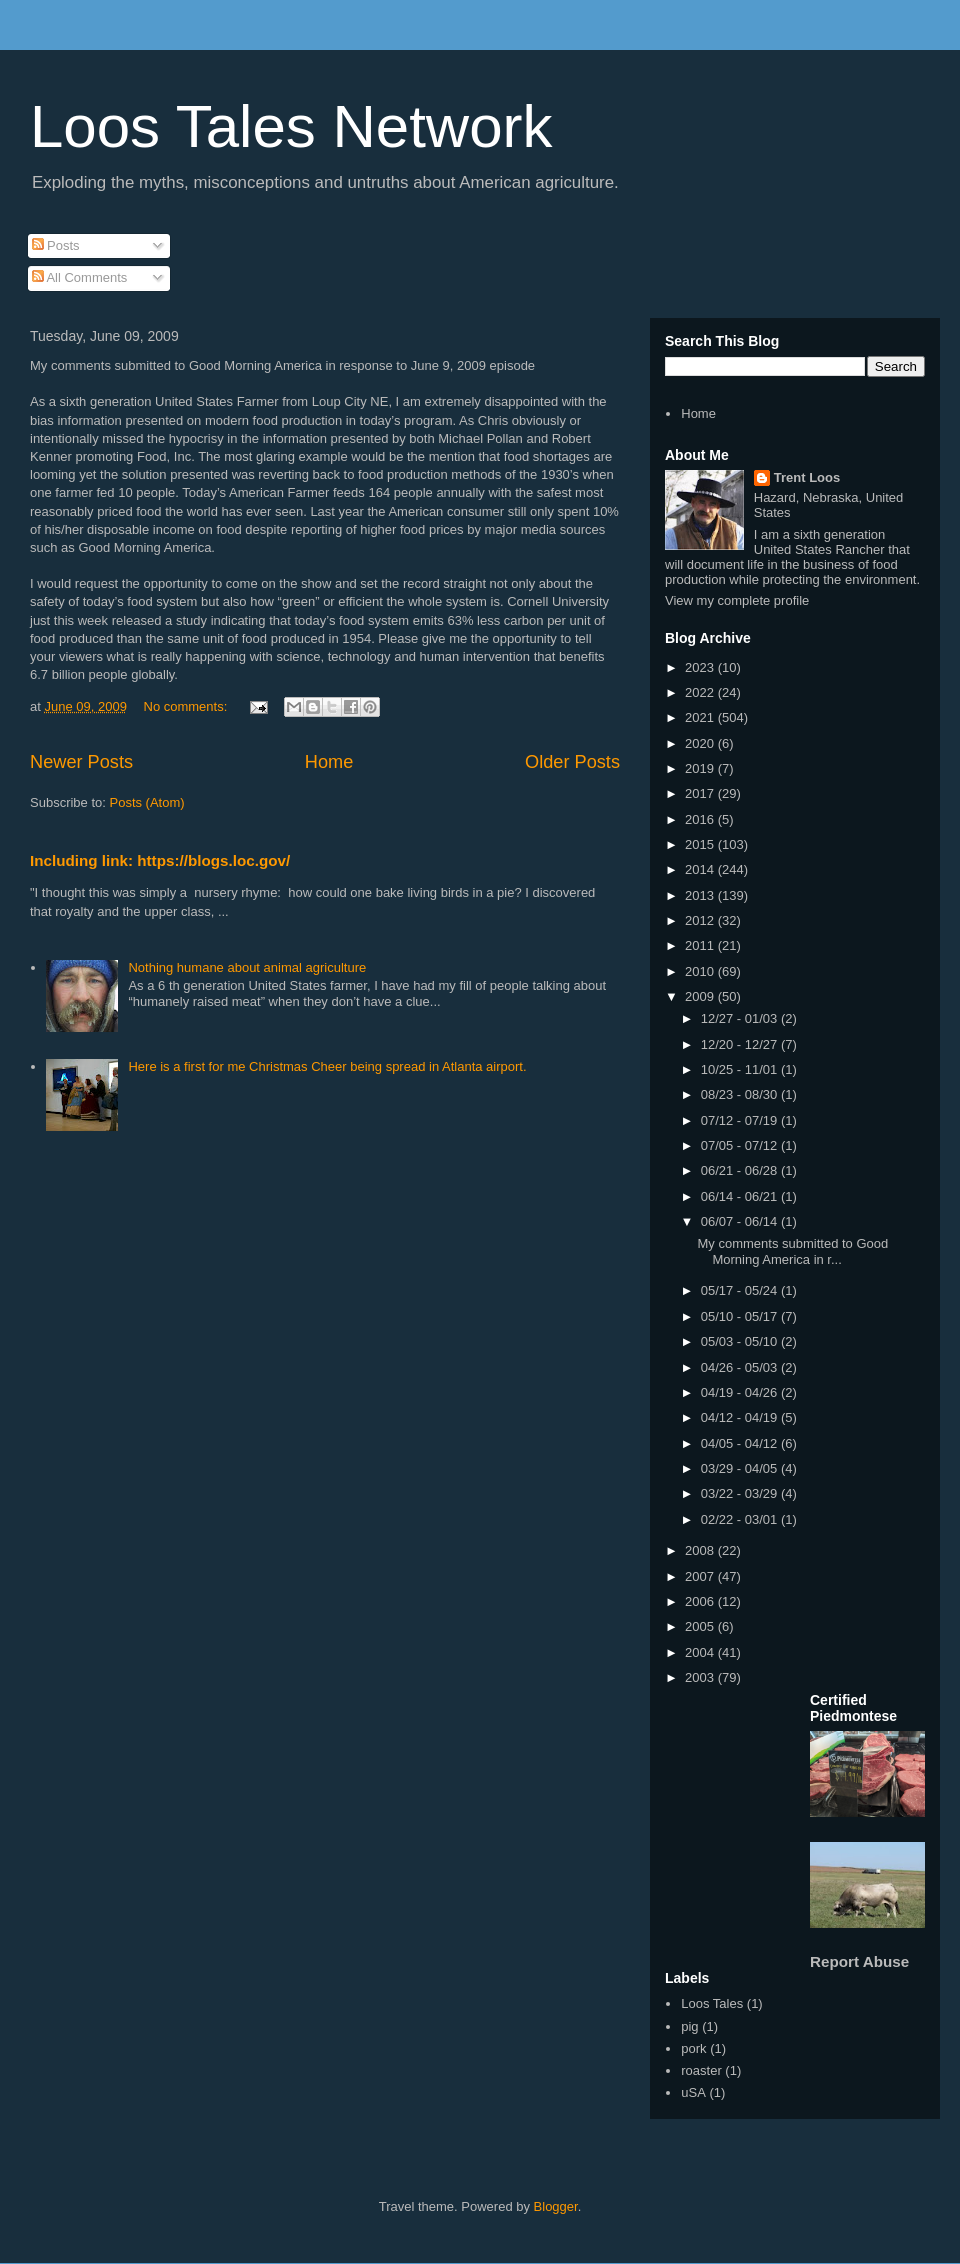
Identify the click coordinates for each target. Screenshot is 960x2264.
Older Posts (572, 762)
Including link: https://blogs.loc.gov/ (160, 860)
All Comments (80, 277)
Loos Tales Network (291, 126)
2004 (701, 1652)
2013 (701, 895)
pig (689, 2026)
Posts (56, 245)
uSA (693, 2092)
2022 (701, 692)
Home (329, 762)
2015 (701, 844)
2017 (701, 793)
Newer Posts (81, 762)
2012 (701, 920)
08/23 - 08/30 (741, 1094)
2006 (701, 1601)
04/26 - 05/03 (741, 1367)
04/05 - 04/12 (741, 1443)
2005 (701, 1626)
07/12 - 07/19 (741, 1120)
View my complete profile (737, 600)
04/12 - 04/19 (741, 1417)
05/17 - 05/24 (741, 1290)
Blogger (556, 2206)
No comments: (187, 706)
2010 (701, 971)
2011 (701, 945)
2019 (701, 768)
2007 (701, 1576)
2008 (701, 1550)
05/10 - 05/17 (741, 1316)
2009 (701, 996)
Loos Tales (712, 2003)
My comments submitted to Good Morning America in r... (792, 1251)
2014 (701, 869)
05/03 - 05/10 (741, 1341)
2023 (701, 667)
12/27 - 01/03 (741, 1018)
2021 (701, 717)
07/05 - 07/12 (741, 1145)
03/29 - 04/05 (741, 1468)
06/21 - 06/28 (741, 1170)
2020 (701, 743)
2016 (701, 819)
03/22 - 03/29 (741, 1493)
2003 (701, 1677)
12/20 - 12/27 (741, 1044)
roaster (701, 2070)
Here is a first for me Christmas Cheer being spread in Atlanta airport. (327, 1066)
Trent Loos (807, 477)
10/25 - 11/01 (741, 1069)
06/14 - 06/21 (741, 1196)
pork (693, 2048)
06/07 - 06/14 (741, 1221)
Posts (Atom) (147, 802)
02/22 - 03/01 (741, 1519)
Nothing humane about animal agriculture (247, 967)
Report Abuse (859, 1961)
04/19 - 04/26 (741, 1392)
